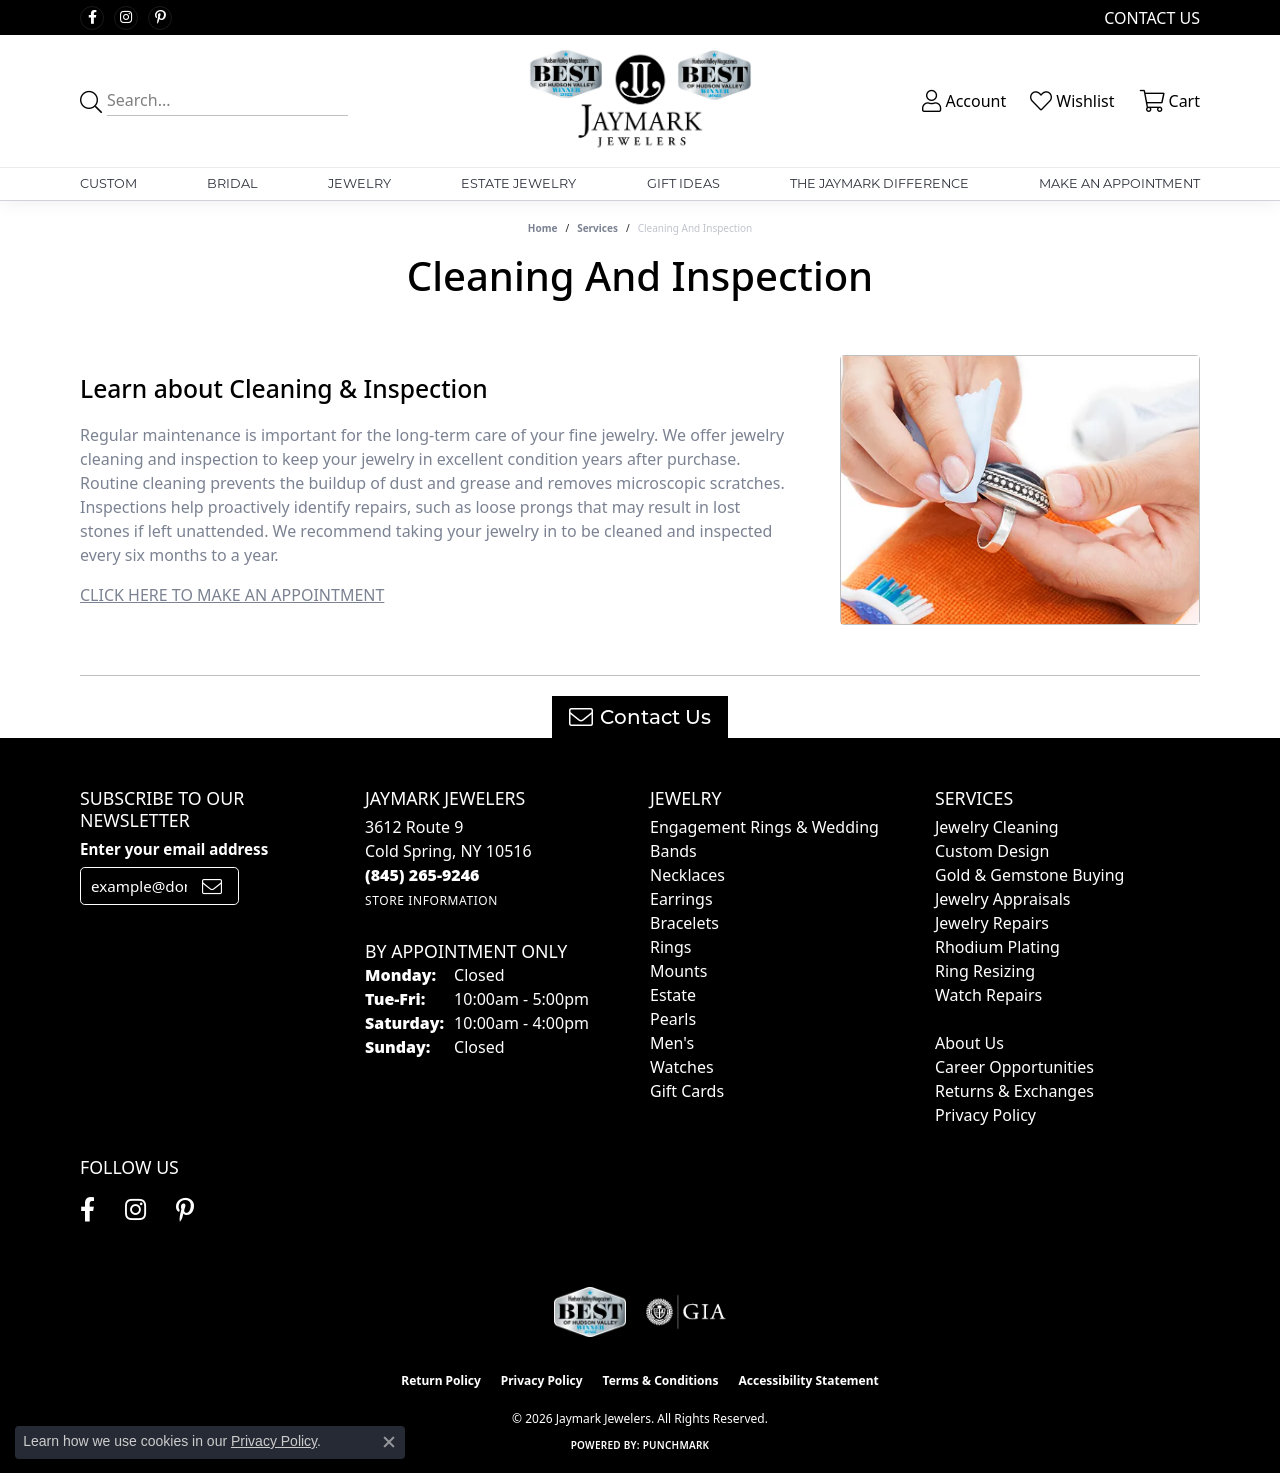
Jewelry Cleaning (997, 827)
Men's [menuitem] (672, 1043)
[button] (962, 101)
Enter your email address (174, 849)
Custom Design (992, 851)
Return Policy (441, 1380)
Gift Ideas (683, 183)
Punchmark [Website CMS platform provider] (676, 1445)
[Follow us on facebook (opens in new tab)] (92, 18)
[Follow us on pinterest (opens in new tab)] (160, 18)
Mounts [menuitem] (678, 971)
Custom (108, 183)
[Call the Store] (422, 875)
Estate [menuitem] (673, 995)
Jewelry (359, 183)
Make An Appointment (1119, 183)
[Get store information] (431, 900)
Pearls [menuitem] (673, 1019)
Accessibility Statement (808, 1380)
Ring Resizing (985, 971)
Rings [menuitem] (670, 947)
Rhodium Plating (997, 947)
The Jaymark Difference (879, 183)
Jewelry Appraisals (1002, 899)
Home (543, 228)
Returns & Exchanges (1014, 1091)
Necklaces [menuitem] (687, 875)
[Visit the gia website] (686, 1312)
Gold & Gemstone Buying (1029, 875)
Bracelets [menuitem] (684, 923)
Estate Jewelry (518, 183)
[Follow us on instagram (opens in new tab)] (126, 18)
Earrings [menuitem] (681, 899)
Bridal (232, 183)
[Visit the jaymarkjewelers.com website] (590, 1312)
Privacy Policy (985, 1115)
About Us (969, 1043)
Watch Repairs (988, 995)
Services (597, 228)
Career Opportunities (1014, 1067)
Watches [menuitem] (682, 1067)
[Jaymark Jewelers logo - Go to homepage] (640, 101)
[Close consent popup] (389, 1442)
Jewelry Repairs (992, 923)
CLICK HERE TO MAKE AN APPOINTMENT (232, 595)
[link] (1150, 17)
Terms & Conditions (661, 1380)
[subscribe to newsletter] (212, 886)
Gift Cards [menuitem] (687, 1091)
